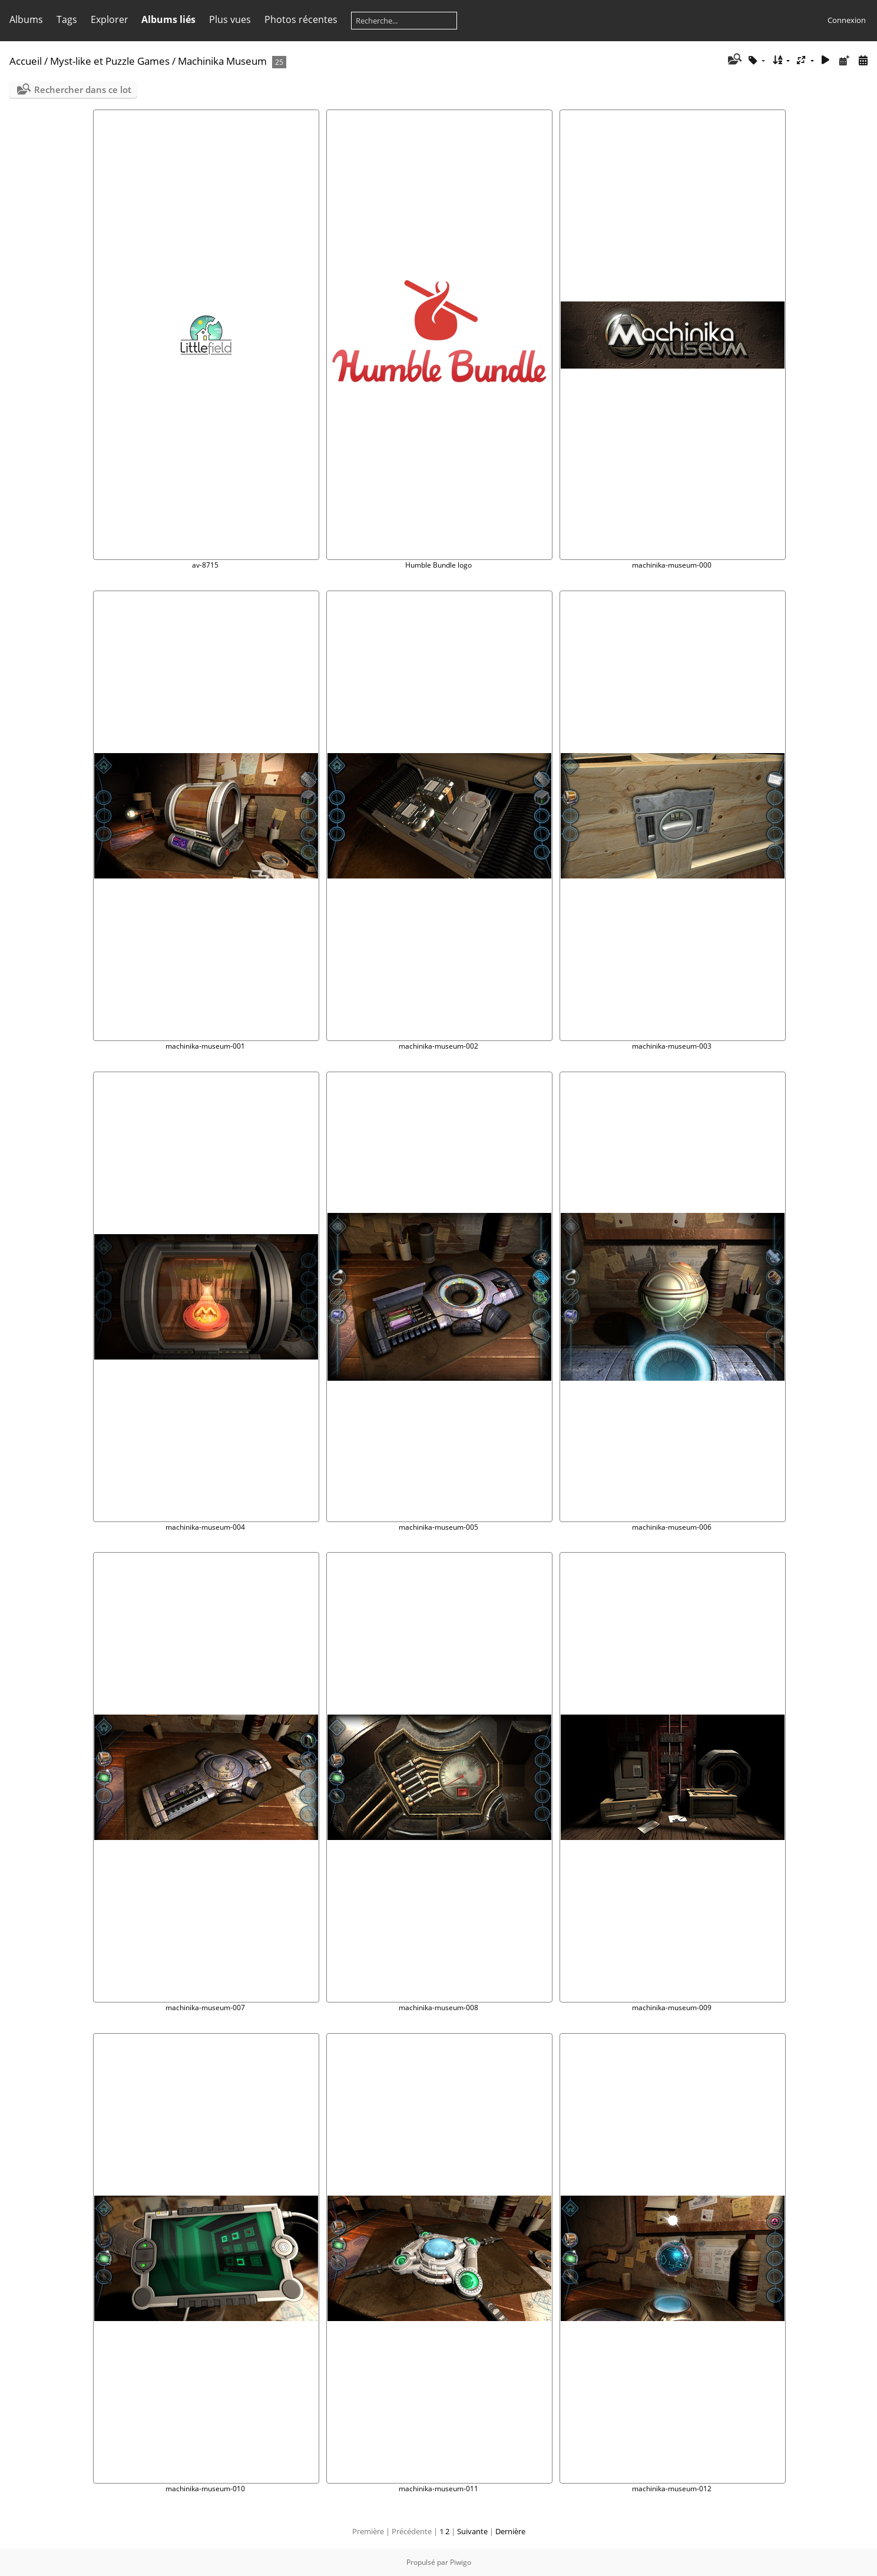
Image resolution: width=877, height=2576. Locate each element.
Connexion (847, 20)
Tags (67, 19)
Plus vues (230, 19)
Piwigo (460, 2562)
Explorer (109, 19)
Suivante (472, 2531)
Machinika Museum (222, 61)
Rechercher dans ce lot (82, 89)
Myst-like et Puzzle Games (110, 61)
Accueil (25, 61)
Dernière (510, 2531)
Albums (26, 19)
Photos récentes (300, 19)
